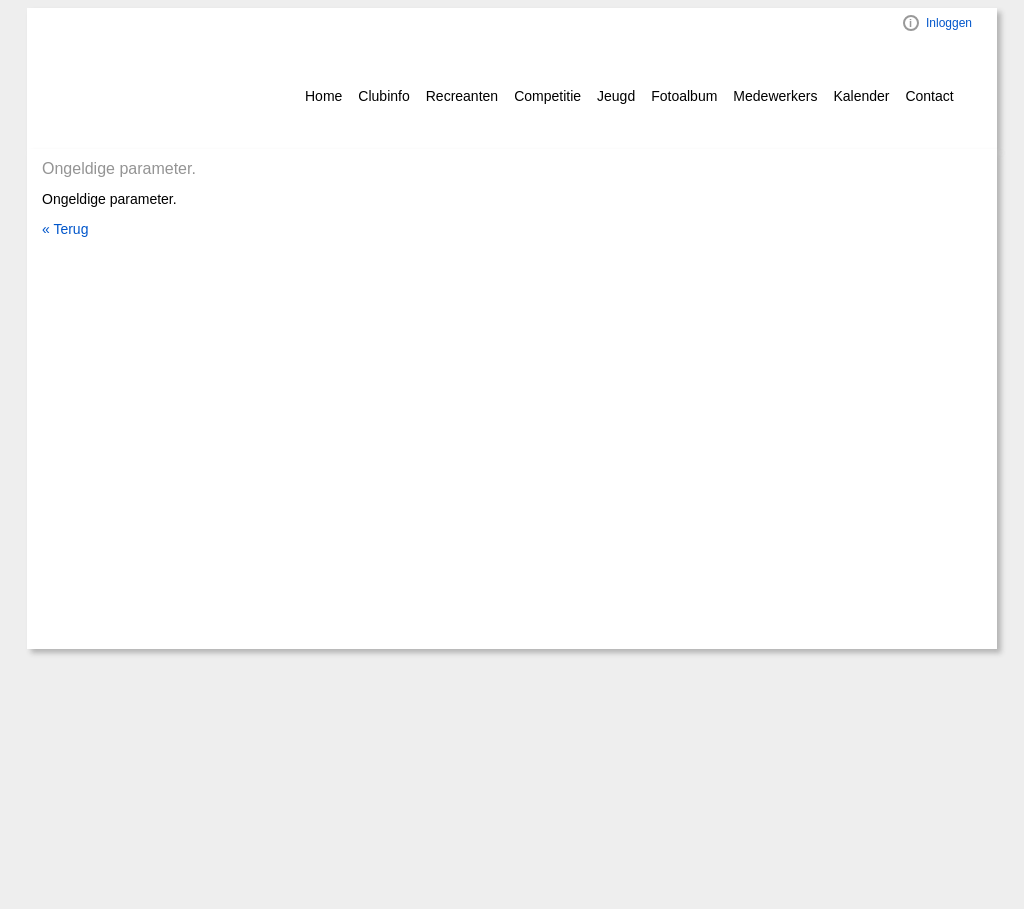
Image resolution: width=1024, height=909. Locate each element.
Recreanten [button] (462, 96)
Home (323, 96)
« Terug (65, 229)
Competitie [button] (547, 96)
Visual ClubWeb (911, 23)
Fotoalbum (684, 96)
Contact (929, 96)
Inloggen (949, 23)
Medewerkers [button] (775, 96)
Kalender (861, 96)
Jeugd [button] (616, 96)
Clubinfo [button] (383, 96)
